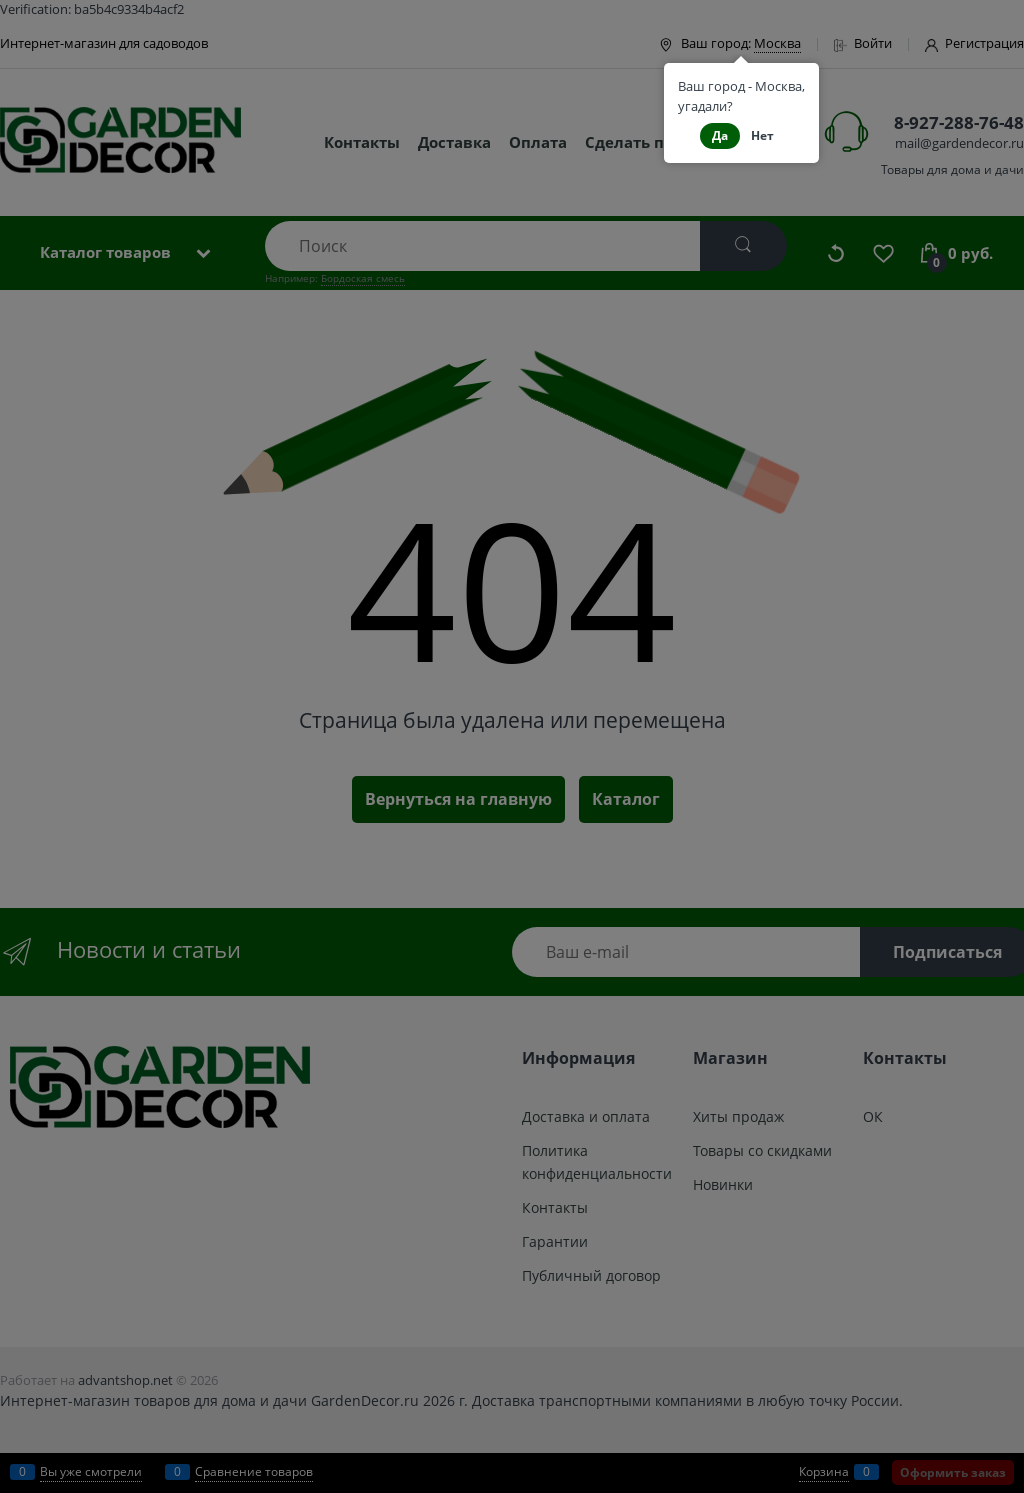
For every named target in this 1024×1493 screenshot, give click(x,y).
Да (720, 135)
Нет (762, 135)
